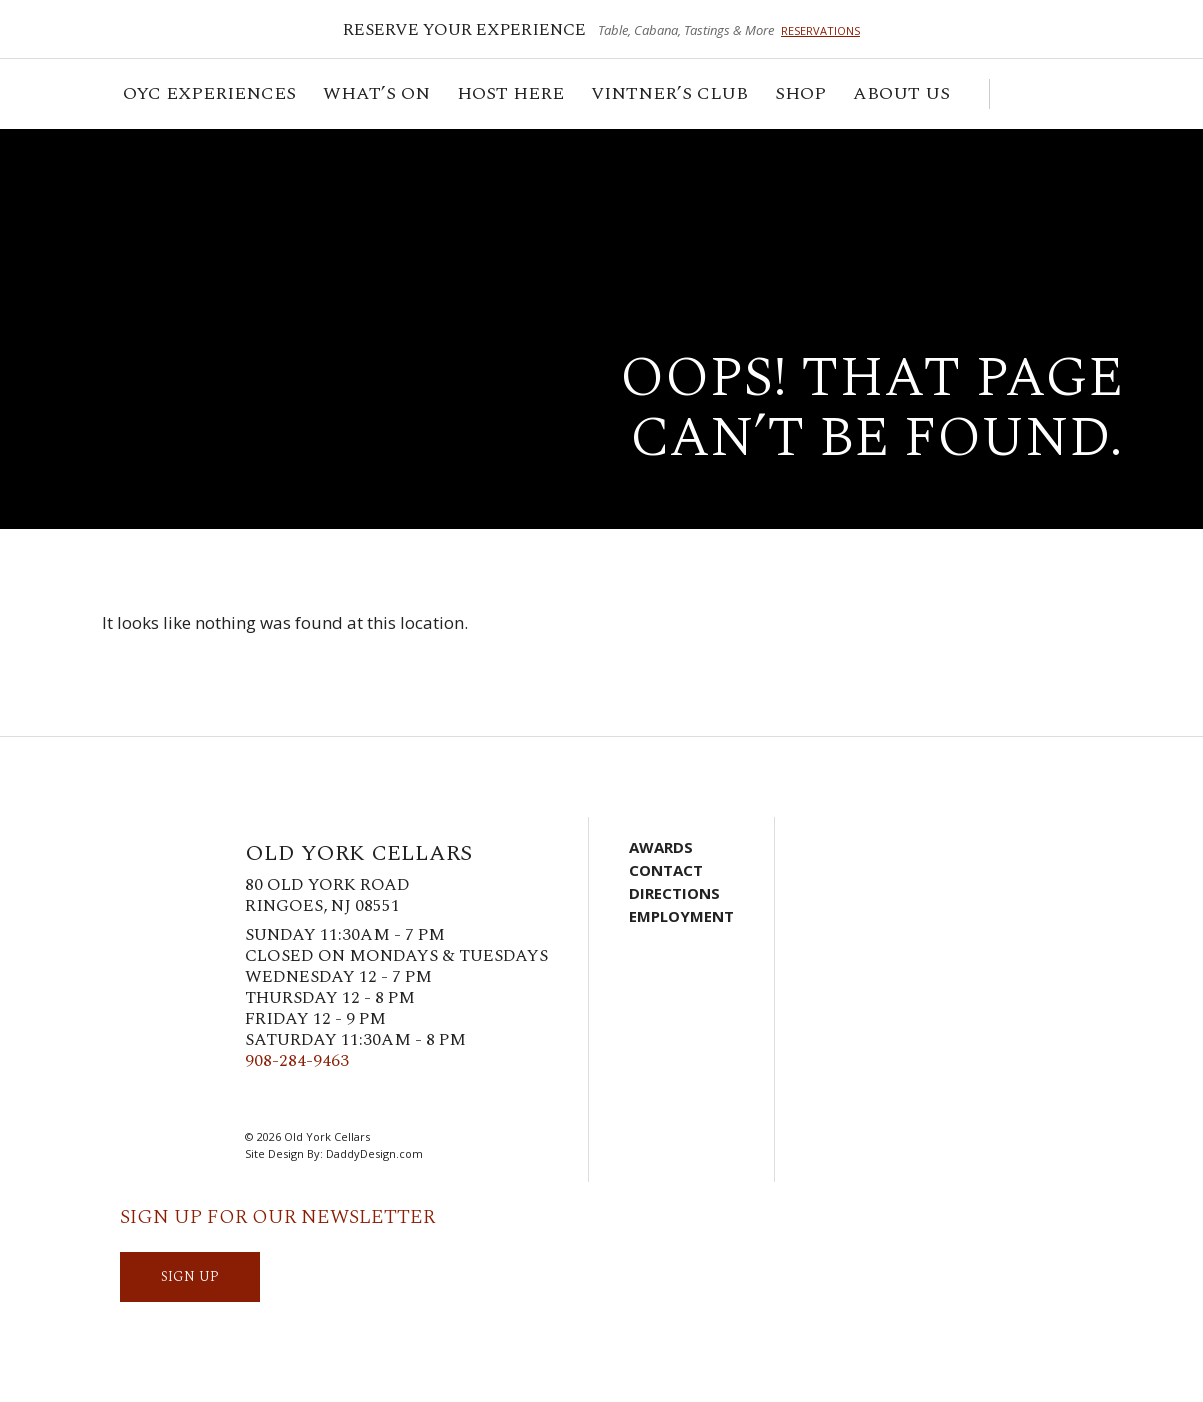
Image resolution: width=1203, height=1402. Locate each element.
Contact (666, 870)
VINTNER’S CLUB (671, 96)
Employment (681, 916)
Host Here (512, 96)
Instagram (318, 1100)
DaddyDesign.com (374, 1153)
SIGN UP (190, 1276)
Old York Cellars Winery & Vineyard (225, 205)
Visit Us (1077, 94)
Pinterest (348, 1100)
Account (1047, 94)
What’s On (378, 96)
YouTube (408, 1100)
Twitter (288, 1100)
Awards (661, 847)
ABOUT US (903, 96)
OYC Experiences (211, 96)
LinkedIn (378, 1100)
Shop (802, 96)
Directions (674, 893)
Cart (1015, 94)
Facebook (258, 1100)
